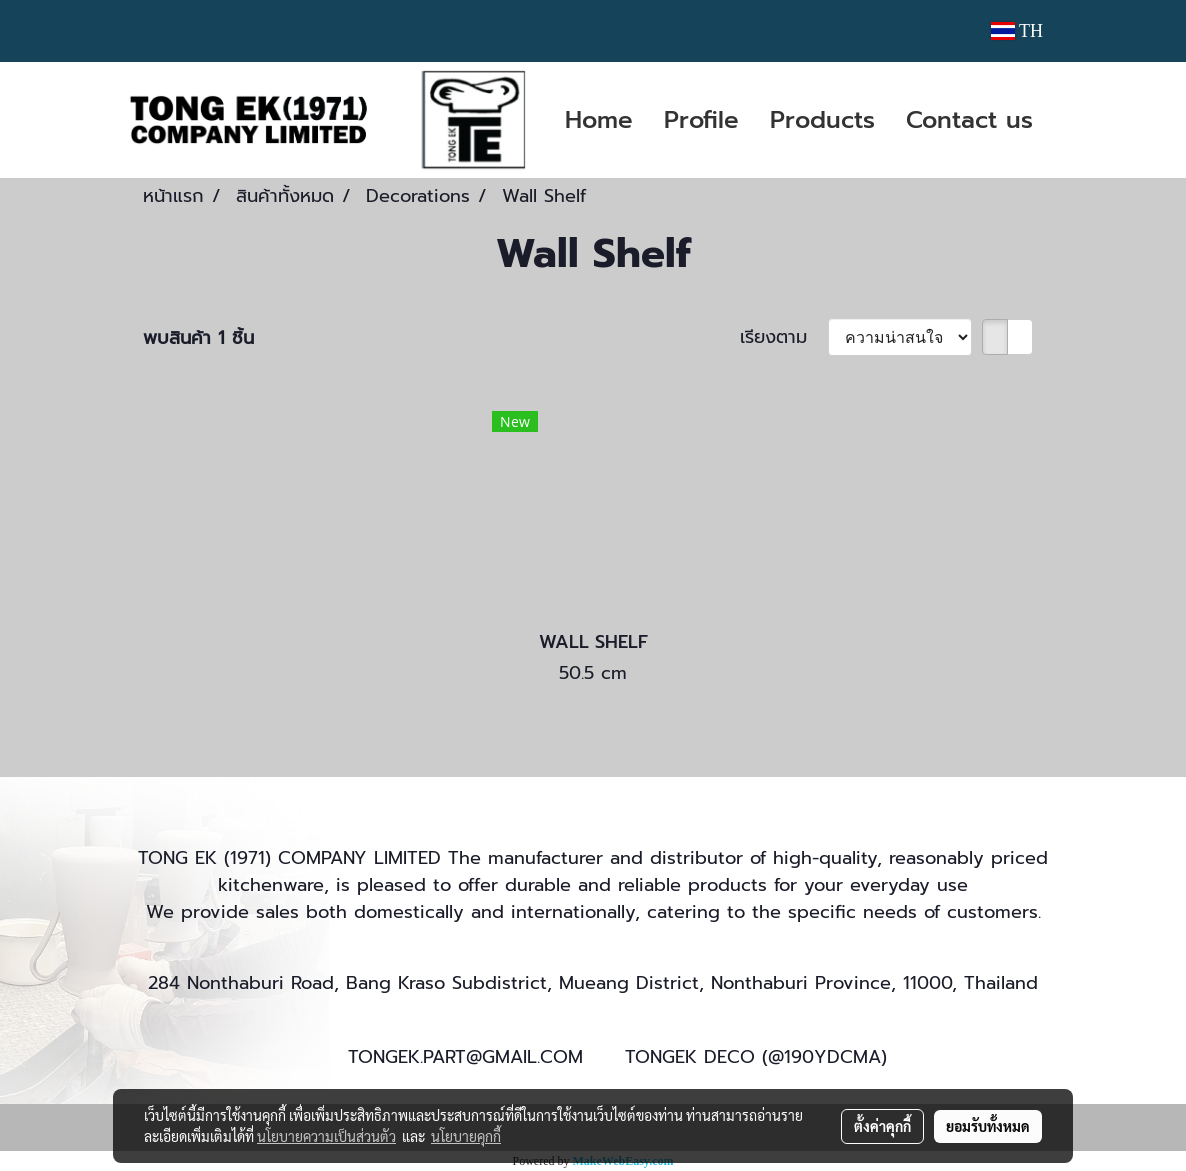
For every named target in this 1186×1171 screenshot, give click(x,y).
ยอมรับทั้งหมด (988, 1126)
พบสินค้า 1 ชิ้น (198, 338)
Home (599, 120)
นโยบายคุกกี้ (466, 1136)
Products (822, 120)
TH (1017, 31)
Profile (701, 120)
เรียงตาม (784, 337)
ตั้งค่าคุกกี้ (882, 1126)
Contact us (969, 120)
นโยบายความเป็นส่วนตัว (326, 1136)
